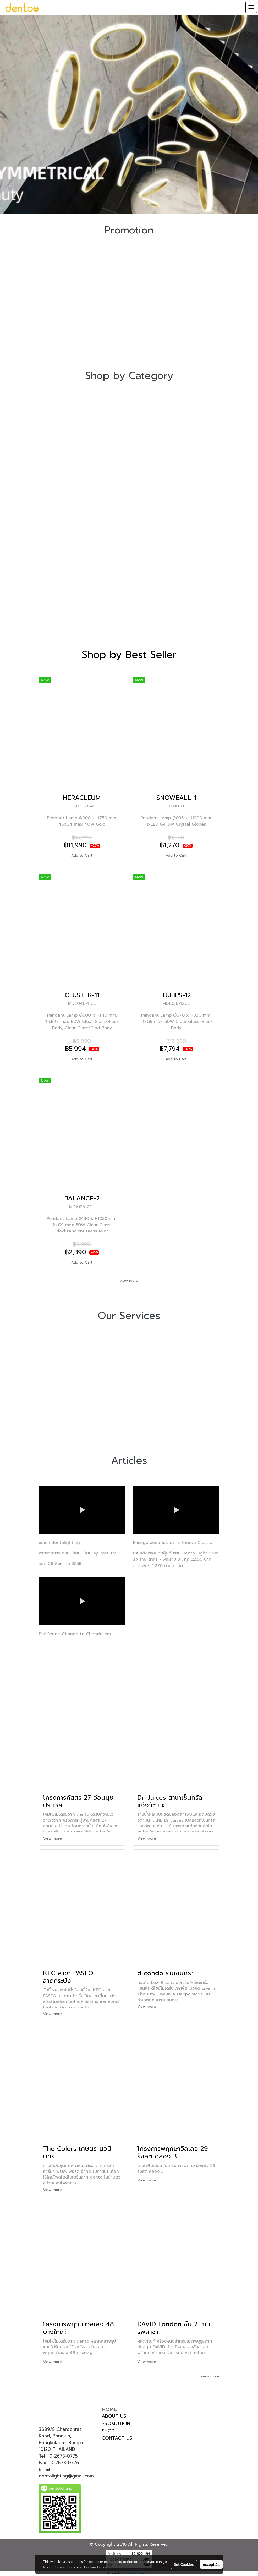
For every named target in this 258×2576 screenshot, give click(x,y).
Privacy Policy (64, 2566)
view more (129, 1280)
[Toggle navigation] (251, 7)
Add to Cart (81, 855)
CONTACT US (117, 2438)
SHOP (108, 2431)
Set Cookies (184, 2564)
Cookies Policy (95, 2566)
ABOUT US (114, 2416)
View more (53, 1838)
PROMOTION (116, 2423)
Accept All (211, 2564)
